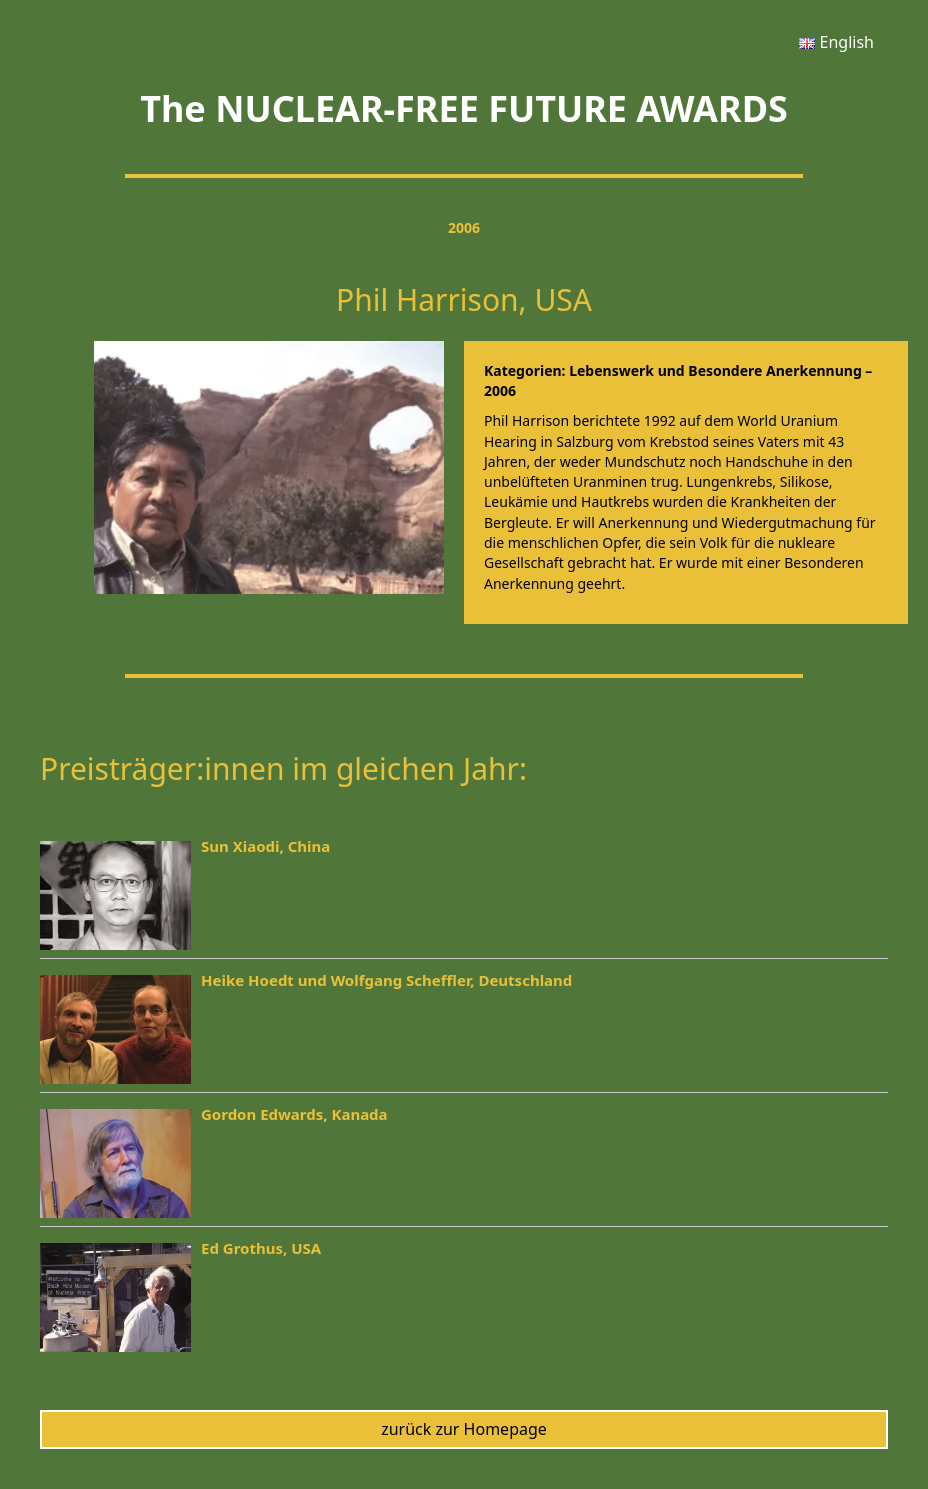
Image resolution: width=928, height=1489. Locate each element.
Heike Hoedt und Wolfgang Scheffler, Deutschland (386, 980)
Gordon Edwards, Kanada (294, 1114)
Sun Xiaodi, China (265, 846)
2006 (464, 227)
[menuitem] (836, 42)
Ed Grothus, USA (261, 1248)
